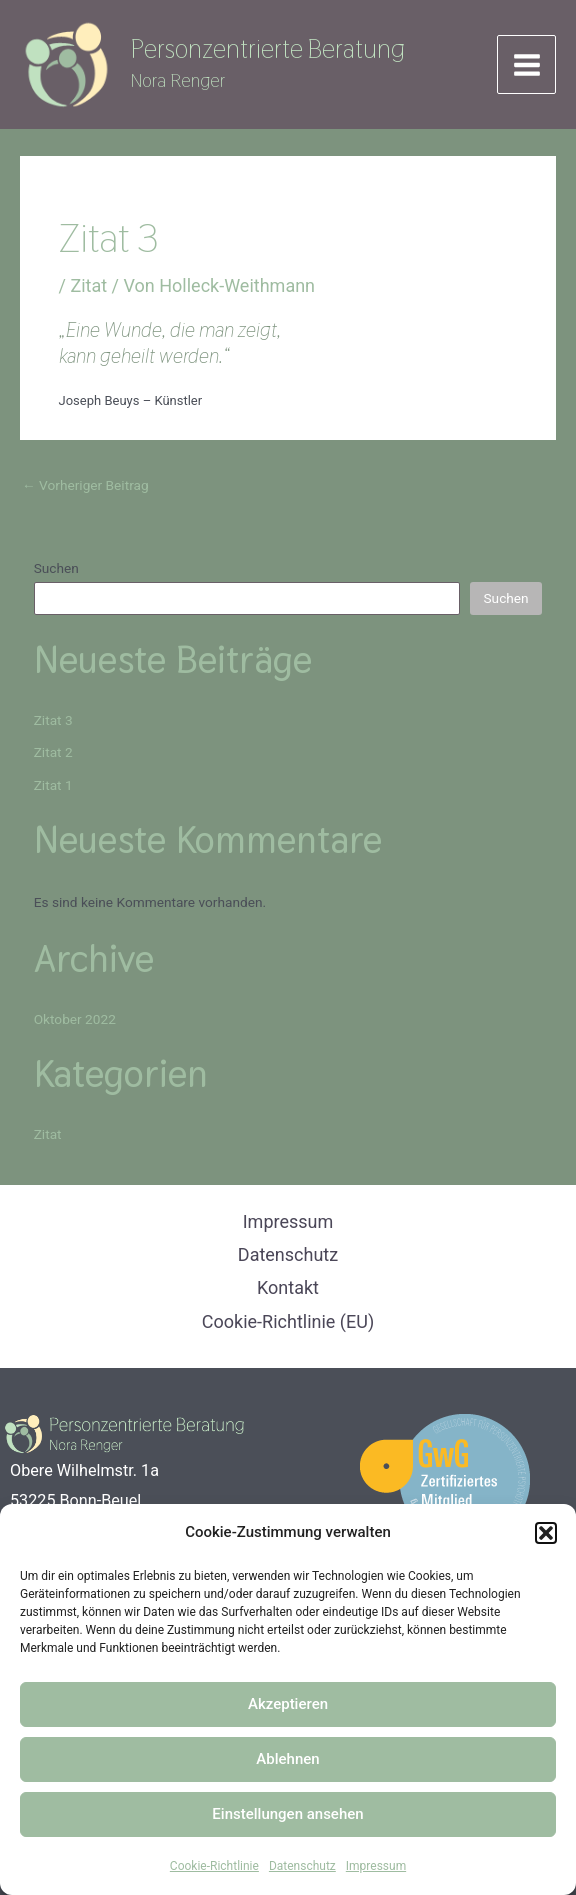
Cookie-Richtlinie (214, 1866)
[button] (546, 1533)
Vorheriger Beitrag (85, 492)
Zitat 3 (53, 726)
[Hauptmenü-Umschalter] (526, 68)
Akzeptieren (288, 1704)
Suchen (56, 575)
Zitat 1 (53, 791)
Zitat (88, 291)
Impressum (376, 1866)
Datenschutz (302, 1866)
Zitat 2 (53, 759)
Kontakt (288, 1288)
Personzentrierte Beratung (278, 52)
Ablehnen (287, 1759)
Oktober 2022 (75, 1025)
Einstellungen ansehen (287, 1814)
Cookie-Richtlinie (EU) (288, 1321)
